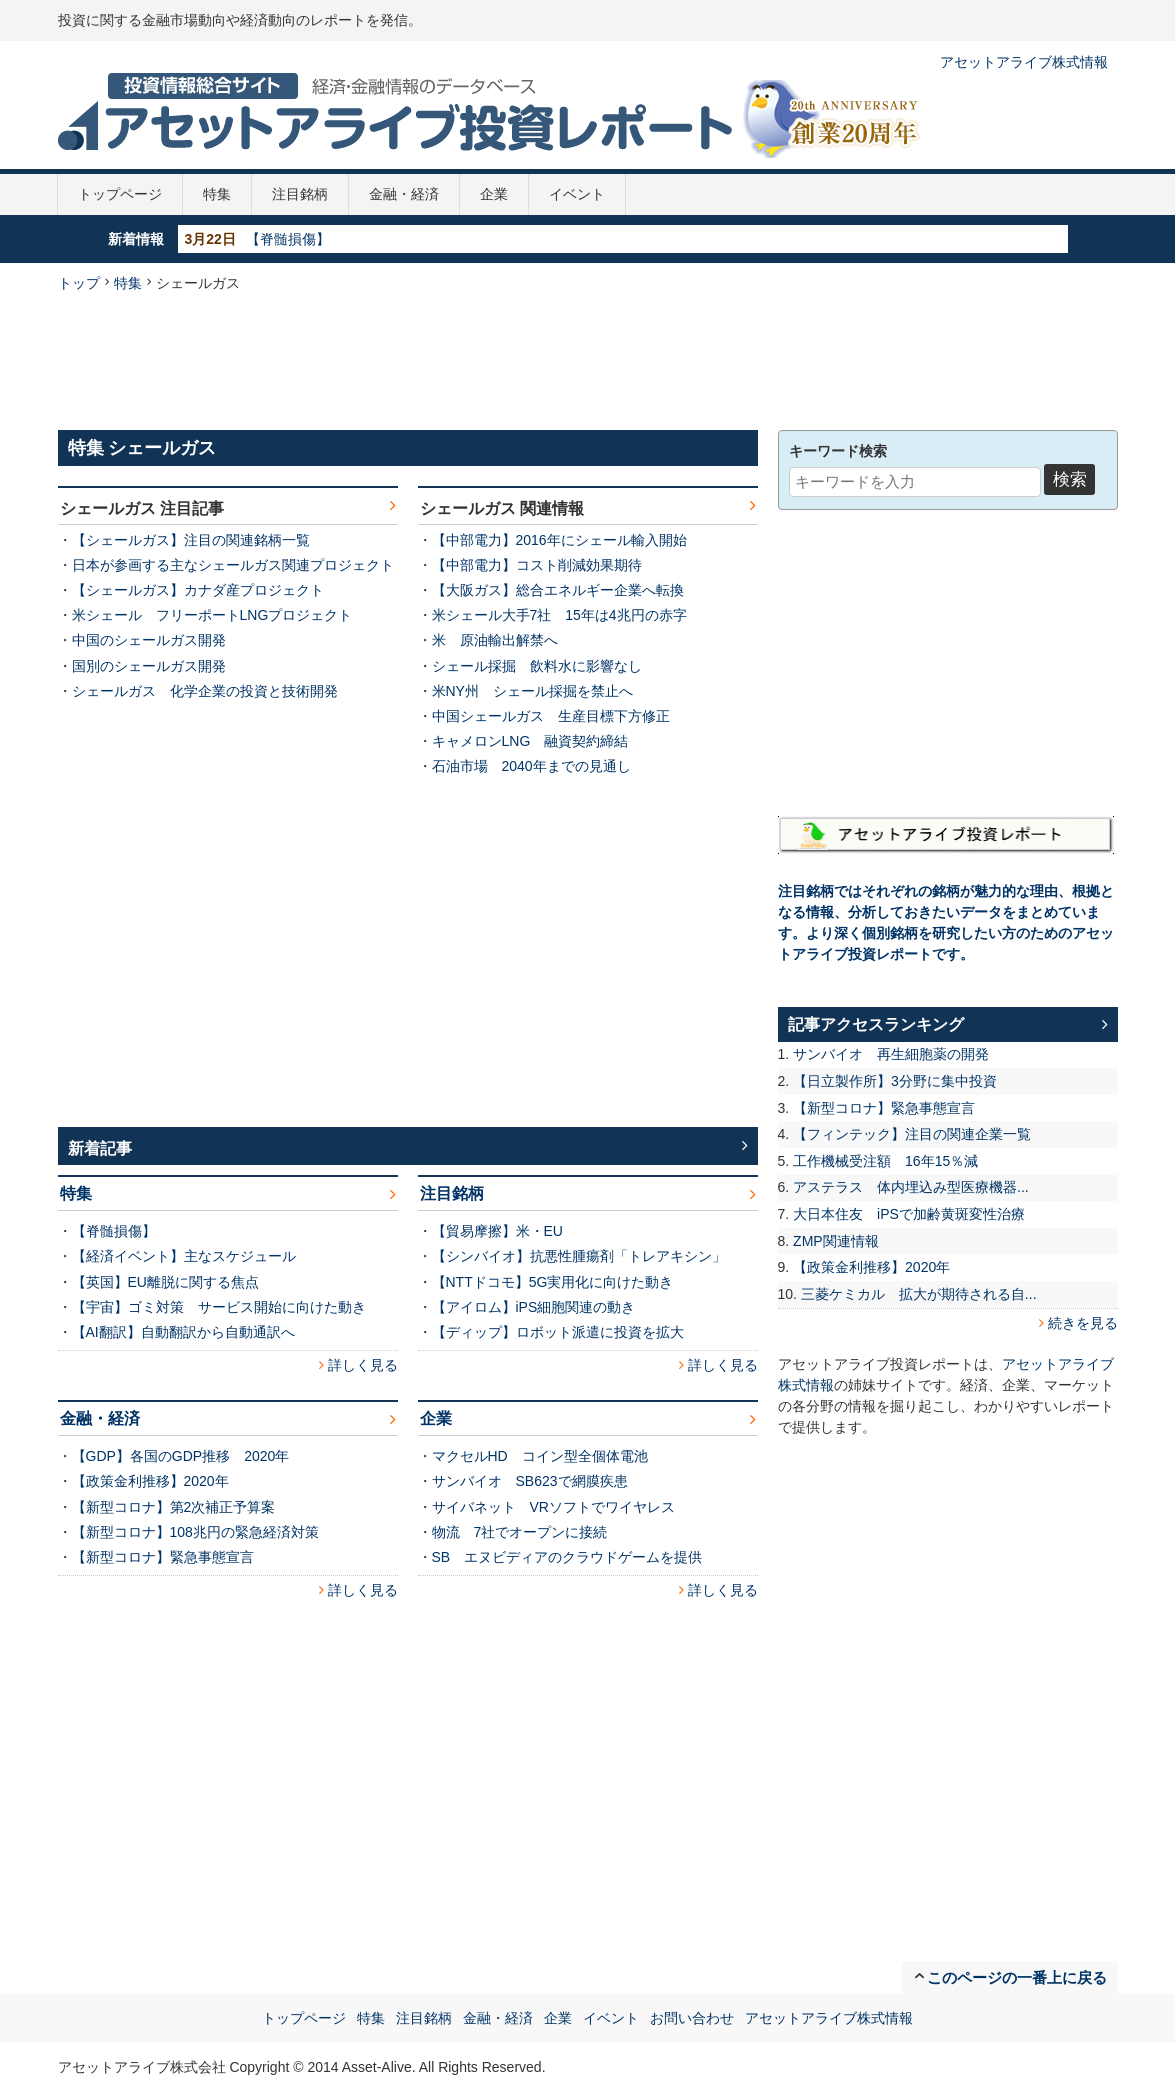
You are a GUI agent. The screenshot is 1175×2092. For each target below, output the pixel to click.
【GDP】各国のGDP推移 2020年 (181, 1456)
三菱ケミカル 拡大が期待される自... (919, 1294)
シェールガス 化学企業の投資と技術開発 (205, 691)
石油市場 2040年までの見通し (531, 766)
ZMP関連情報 (836, 1241)
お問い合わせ (692, 2018)
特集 (217, 194)
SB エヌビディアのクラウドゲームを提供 (567, 1557)
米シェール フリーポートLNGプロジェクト (212, 615)
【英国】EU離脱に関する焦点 (165, 1282)
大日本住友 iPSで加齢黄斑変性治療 (909, 1214)
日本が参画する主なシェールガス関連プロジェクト (233, 565)
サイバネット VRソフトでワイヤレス (553, 1507)
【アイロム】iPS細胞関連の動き (534, 1307)
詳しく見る (363, 1365)
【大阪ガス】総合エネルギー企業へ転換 (558, 590)
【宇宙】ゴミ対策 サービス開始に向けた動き (219, 1307)
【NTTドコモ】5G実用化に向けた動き (553, 1282)
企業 (494, 194)
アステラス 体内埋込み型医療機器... (911, 1187)
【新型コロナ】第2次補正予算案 (174, 1507)
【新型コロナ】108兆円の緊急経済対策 (195, 1532)
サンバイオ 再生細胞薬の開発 (891, 1054)
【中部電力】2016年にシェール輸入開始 (559, 540)
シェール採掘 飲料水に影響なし (537, 666)
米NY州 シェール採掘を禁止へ (532, 691)
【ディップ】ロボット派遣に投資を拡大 (558, 1332)
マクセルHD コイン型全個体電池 (540, 1456)
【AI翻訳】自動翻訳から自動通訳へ (183, 1332)
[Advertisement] (588, 359)
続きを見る (1083, 1323)
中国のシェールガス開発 (149, 640)
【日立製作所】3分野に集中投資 (895, 1081)
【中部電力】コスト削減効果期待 (537, 565)
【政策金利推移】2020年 (150, 1481)
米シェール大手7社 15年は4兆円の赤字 (559, 615)
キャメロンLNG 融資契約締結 (530, 741)
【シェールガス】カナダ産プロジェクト (198, 590)
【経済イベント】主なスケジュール (184, 1256)
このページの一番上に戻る (1017, 1977)
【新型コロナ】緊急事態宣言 (163, 1557)
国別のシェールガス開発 (149, 666)
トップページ (120, 194)
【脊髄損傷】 (288, 239)
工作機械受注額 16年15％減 (885, 1161)
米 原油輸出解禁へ (495, 640)
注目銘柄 (300, 194)
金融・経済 (404, 194)
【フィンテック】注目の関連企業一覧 (912, 1134)
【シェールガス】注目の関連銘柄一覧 (191, 540)
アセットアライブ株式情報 (1024, 62)
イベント (577, 194)
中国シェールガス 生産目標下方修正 (551, 716)
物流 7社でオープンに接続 (520, 1532)
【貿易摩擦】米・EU (497, 1231)
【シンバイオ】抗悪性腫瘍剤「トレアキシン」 (579, 1256)
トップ (79, 283)
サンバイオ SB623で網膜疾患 (530, 1481)
